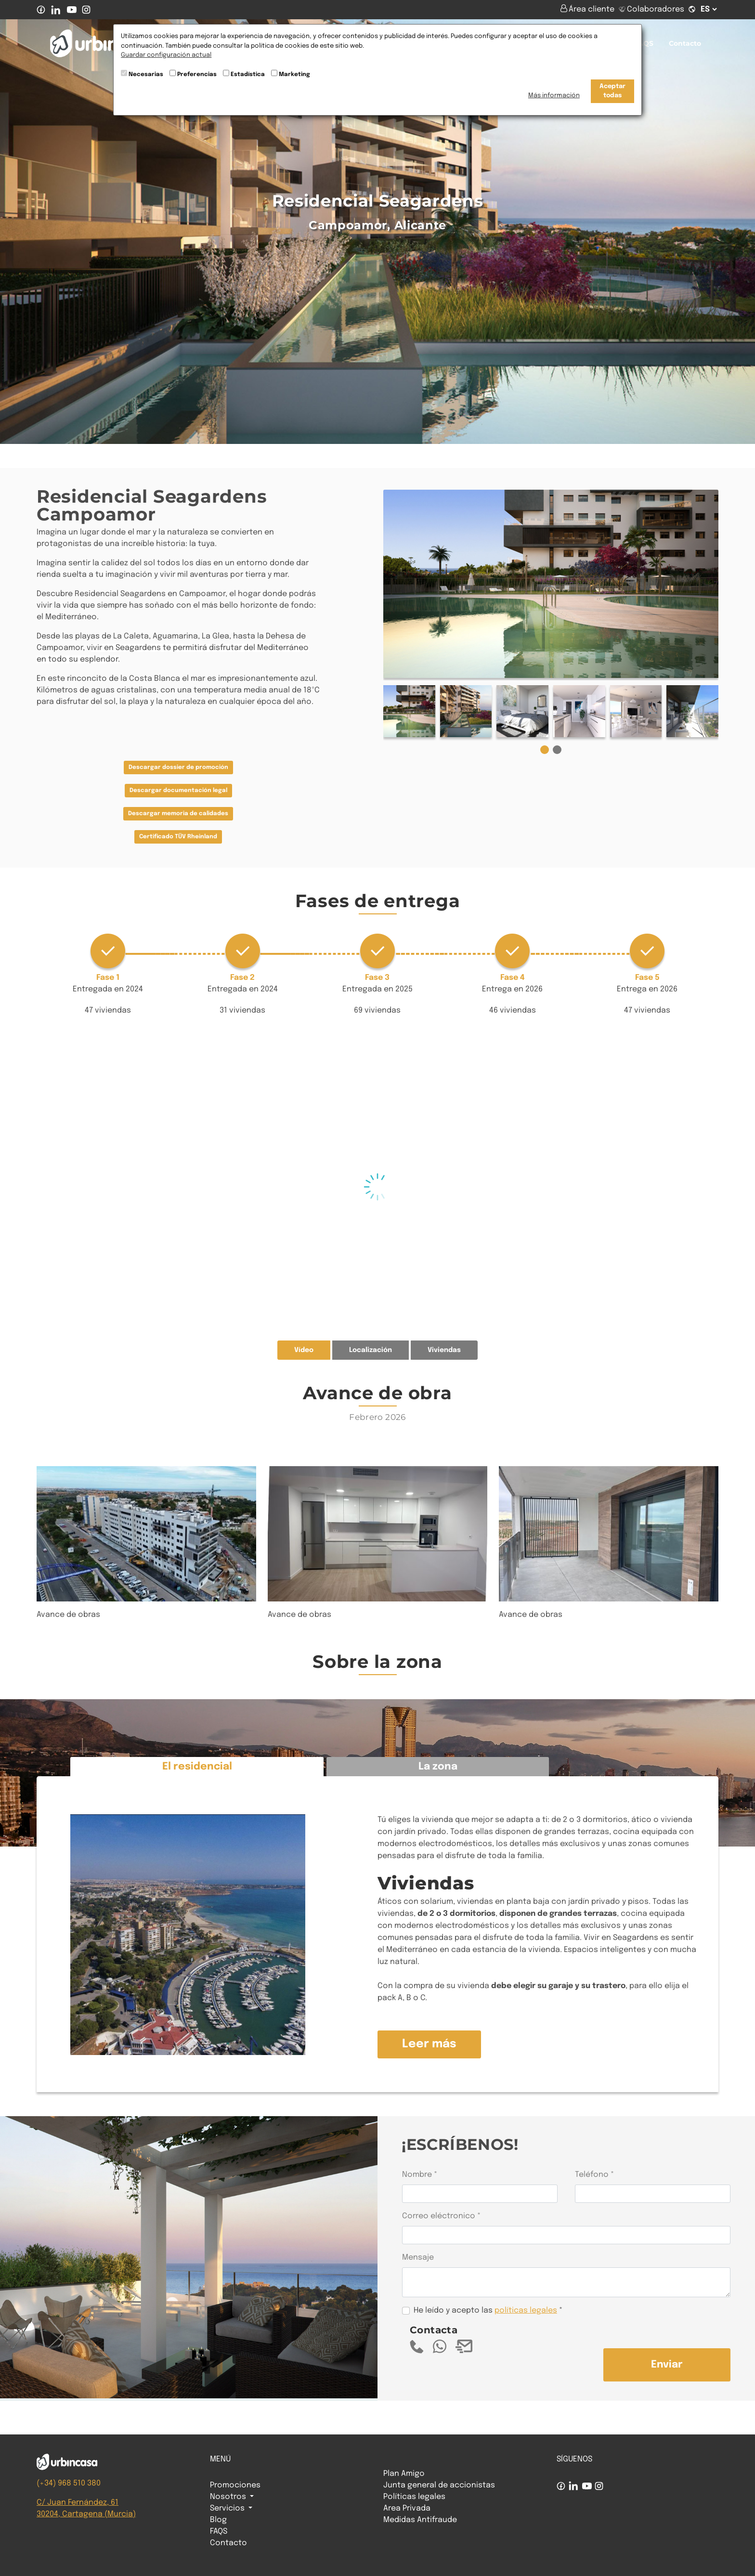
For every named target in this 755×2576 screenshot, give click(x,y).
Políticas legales (414, 2497)
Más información (554, 95)
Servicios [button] (228, 2508)
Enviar (667, 2364)
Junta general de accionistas (439, 2485)
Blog (218, 2520)
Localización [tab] (370, 1350)
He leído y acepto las (485, 2310)
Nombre (417, 2175)
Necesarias (146, 75)
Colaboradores (651, 9)
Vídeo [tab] (303, 1350)
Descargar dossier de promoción (178, 767)
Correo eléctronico (438, 2216)
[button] (544, 749)
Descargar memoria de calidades (178, 814)
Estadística (248, 75)
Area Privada (406, 2508)
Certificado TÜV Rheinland (178, 837)
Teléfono (592, 2175)
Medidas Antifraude (420, 2520)
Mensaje (418, 2257)
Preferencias (197, 75)
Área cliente (588, 9)
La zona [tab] (437, 1766)
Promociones (235, 2485)
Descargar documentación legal (178, 791)
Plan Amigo (404, 2474)
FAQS (643, 43)
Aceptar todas (612, 91)
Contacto (685, 43)
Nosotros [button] (229, 2497)
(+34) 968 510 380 (69, 2483)
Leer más (429, 2044)
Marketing (294, 75)
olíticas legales (528, 2310)
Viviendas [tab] (444, 1350)
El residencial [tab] (197, 1766)
